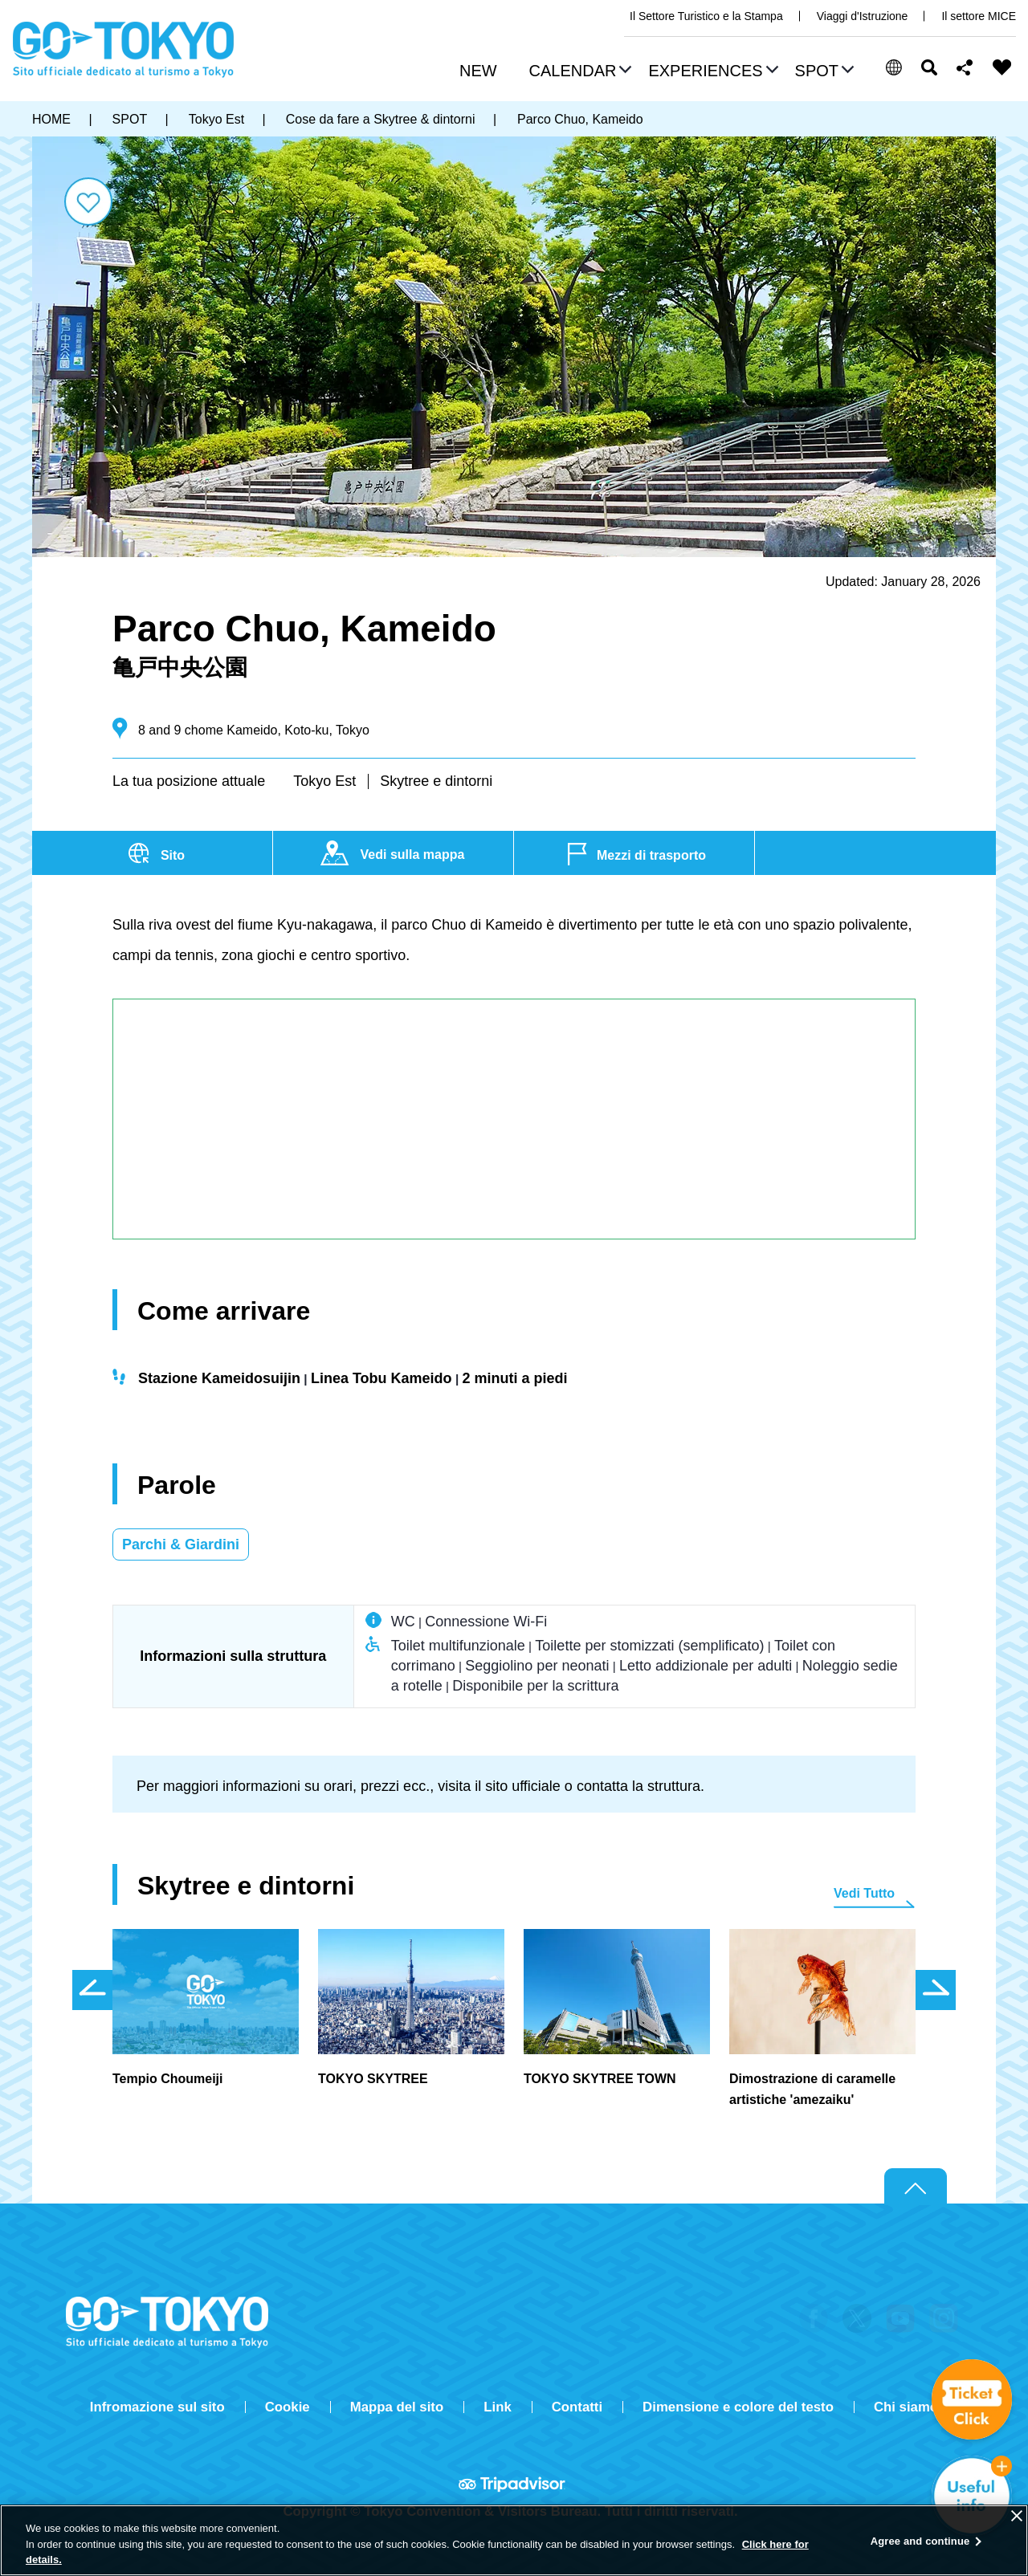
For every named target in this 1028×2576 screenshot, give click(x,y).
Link (497, 2407)
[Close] (1017, 2516)
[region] (514, 2540)
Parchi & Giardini (180, 1544)
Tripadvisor (514, 2484)
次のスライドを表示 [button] (936, 1990)
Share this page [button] (965, 67)
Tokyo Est (324, 781)
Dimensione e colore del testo (738, 2407)
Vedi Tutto (864, 1893)
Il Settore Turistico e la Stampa (706, 16)
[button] (578, 72)
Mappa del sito (397, 2407)
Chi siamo (906, 2407)
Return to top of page (915, 2186)
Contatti (577, 2407)
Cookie (287, 2407)
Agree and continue (920, 2541)
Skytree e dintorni (436, 781)
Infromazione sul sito (157, 2407)
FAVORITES (1002, 67)
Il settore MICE (978, 16)
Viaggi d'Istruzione (862, 16)
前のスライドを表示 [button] (92, 1990)
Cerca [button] (929, 67)
